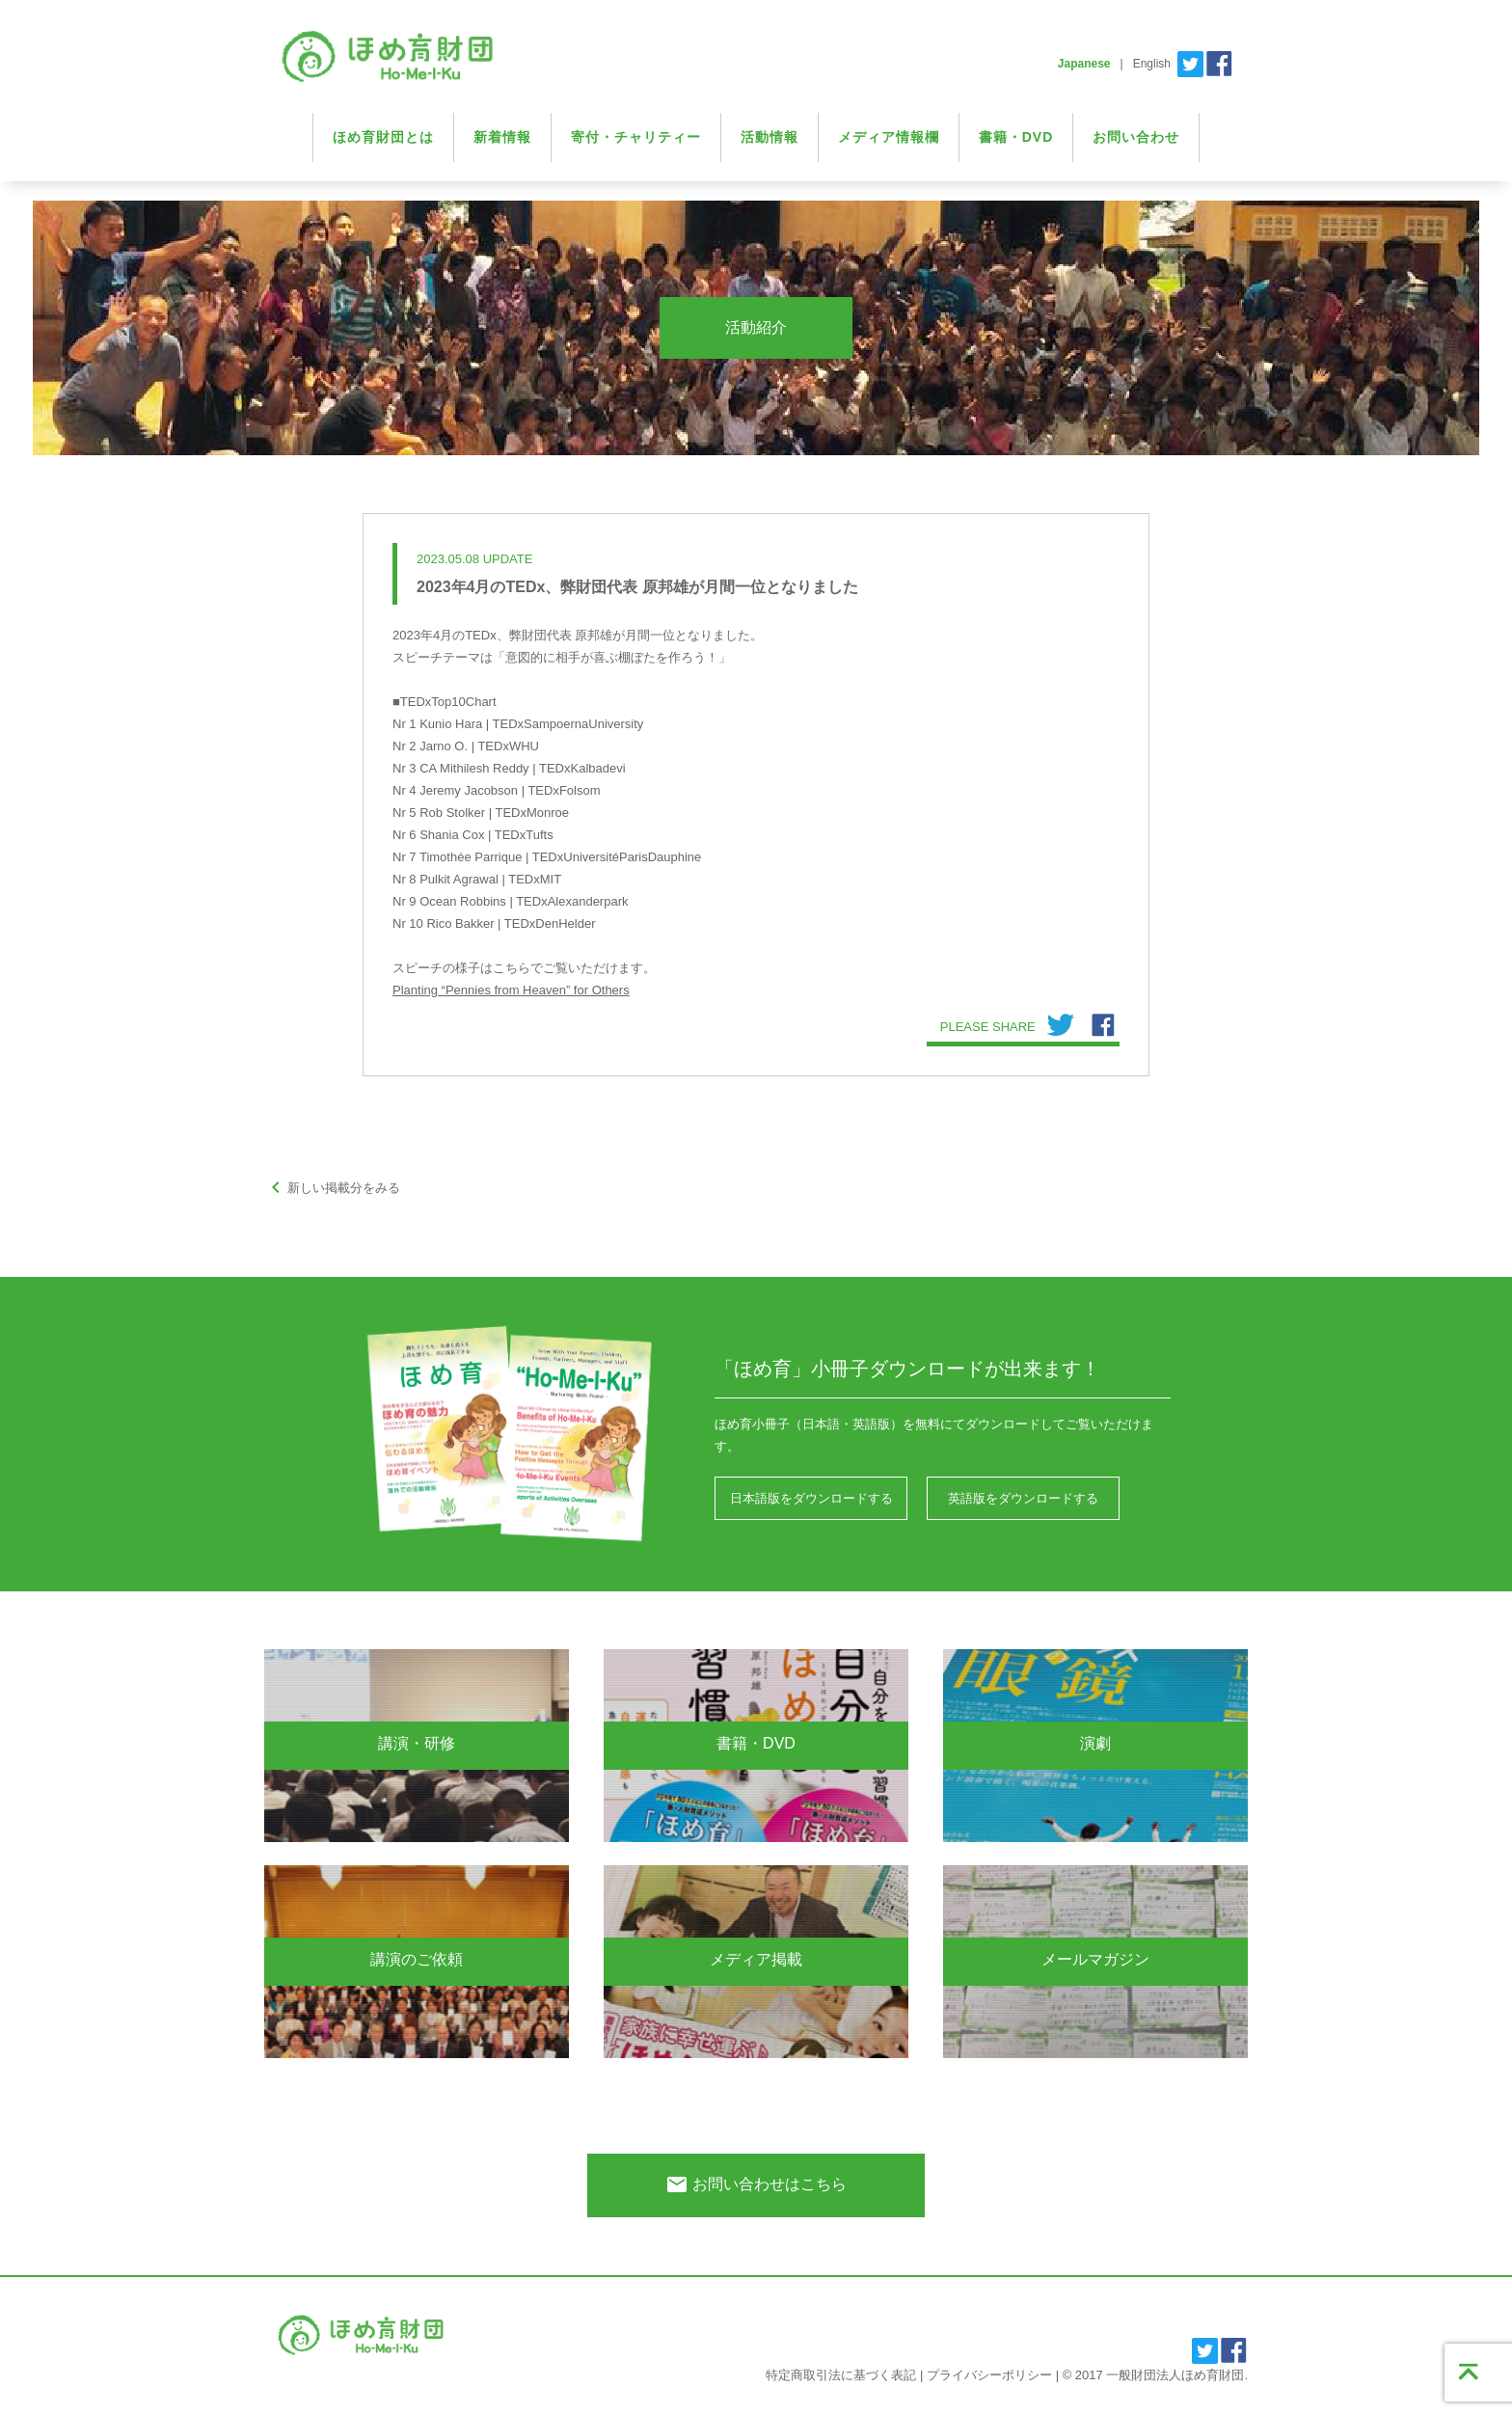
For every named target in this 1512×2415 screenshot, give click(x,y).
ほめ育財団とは (383, 137)
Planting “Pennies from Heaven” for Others (511, 990)
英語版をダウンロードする (1023, 1498)
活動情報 (769, 137)
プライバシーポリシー (989, 2375)
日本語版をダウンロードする (811, 1498)
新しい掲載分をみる (332, 1187)
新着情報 (502, 137)
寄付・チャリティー (636, 137)
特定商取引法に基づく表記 (841, 2375)
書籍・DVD (1016, 137)
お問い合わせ (1136, 137)
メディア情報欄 (888, 137)
